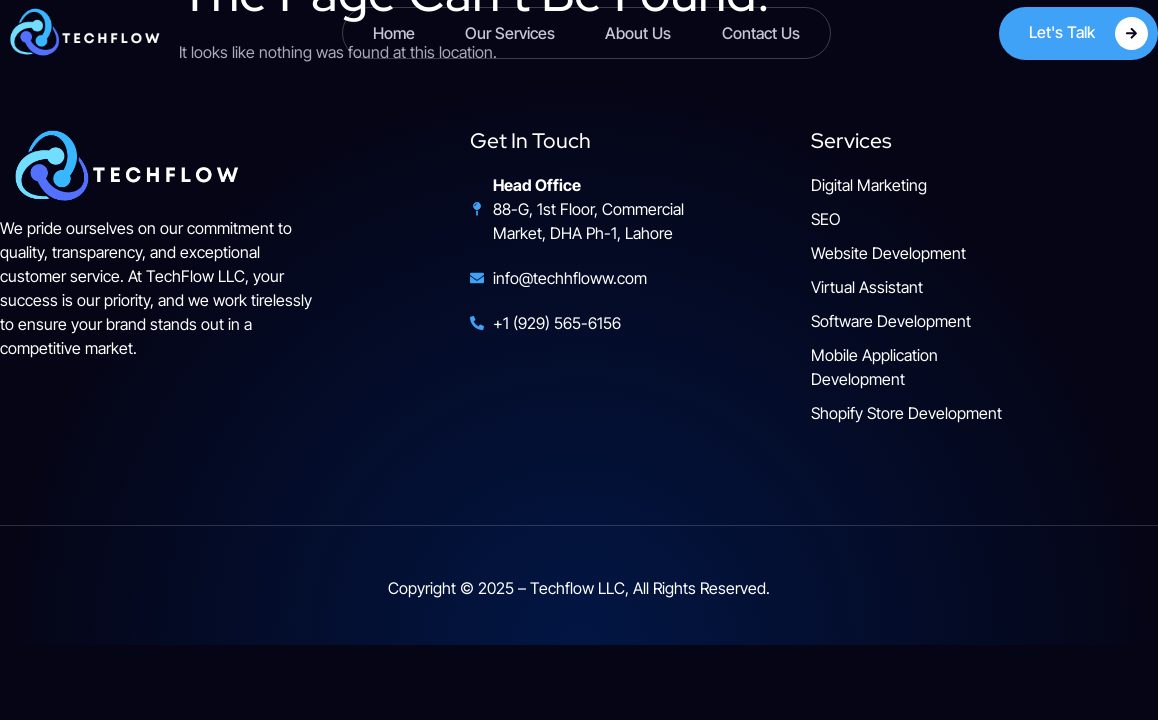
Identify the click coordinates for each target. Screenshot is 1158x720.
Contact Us (760, 33)
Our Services (510, 33)
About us (638, 33)
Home (394, 33)
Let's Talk (1088, 33)
